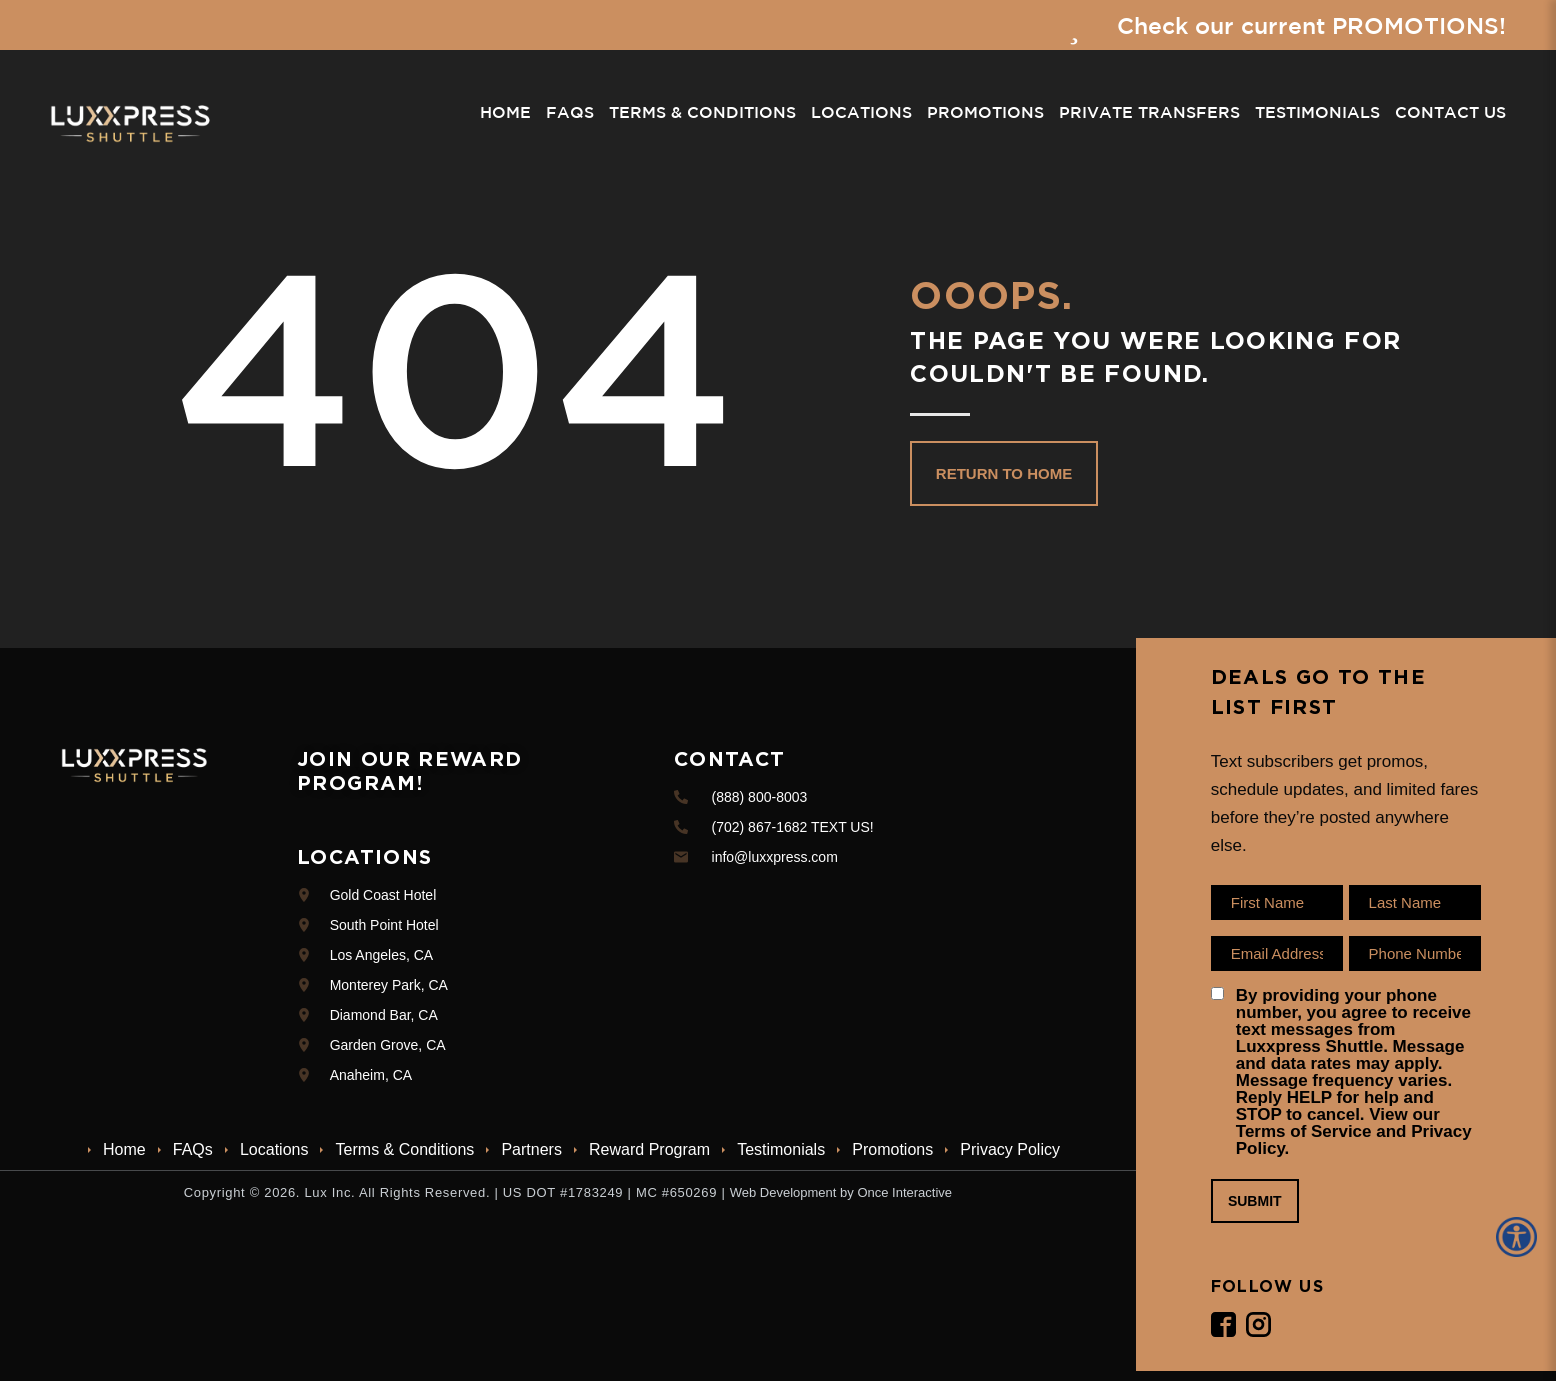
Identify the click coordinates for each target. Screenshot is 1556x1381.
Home (505, 113)
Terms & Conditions (702, 113)
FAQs (570, 113)
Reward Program (649, 1149)
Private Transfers (1149, 113)
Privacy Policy (1010, 1149)
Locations (861, 113)
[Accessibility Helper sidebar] (1520, 1237)
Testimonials (1317, 113)
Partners (531, 1149)
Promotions (985, 113)
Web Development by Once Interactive (841, 1192)
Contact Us (1450, 113)
